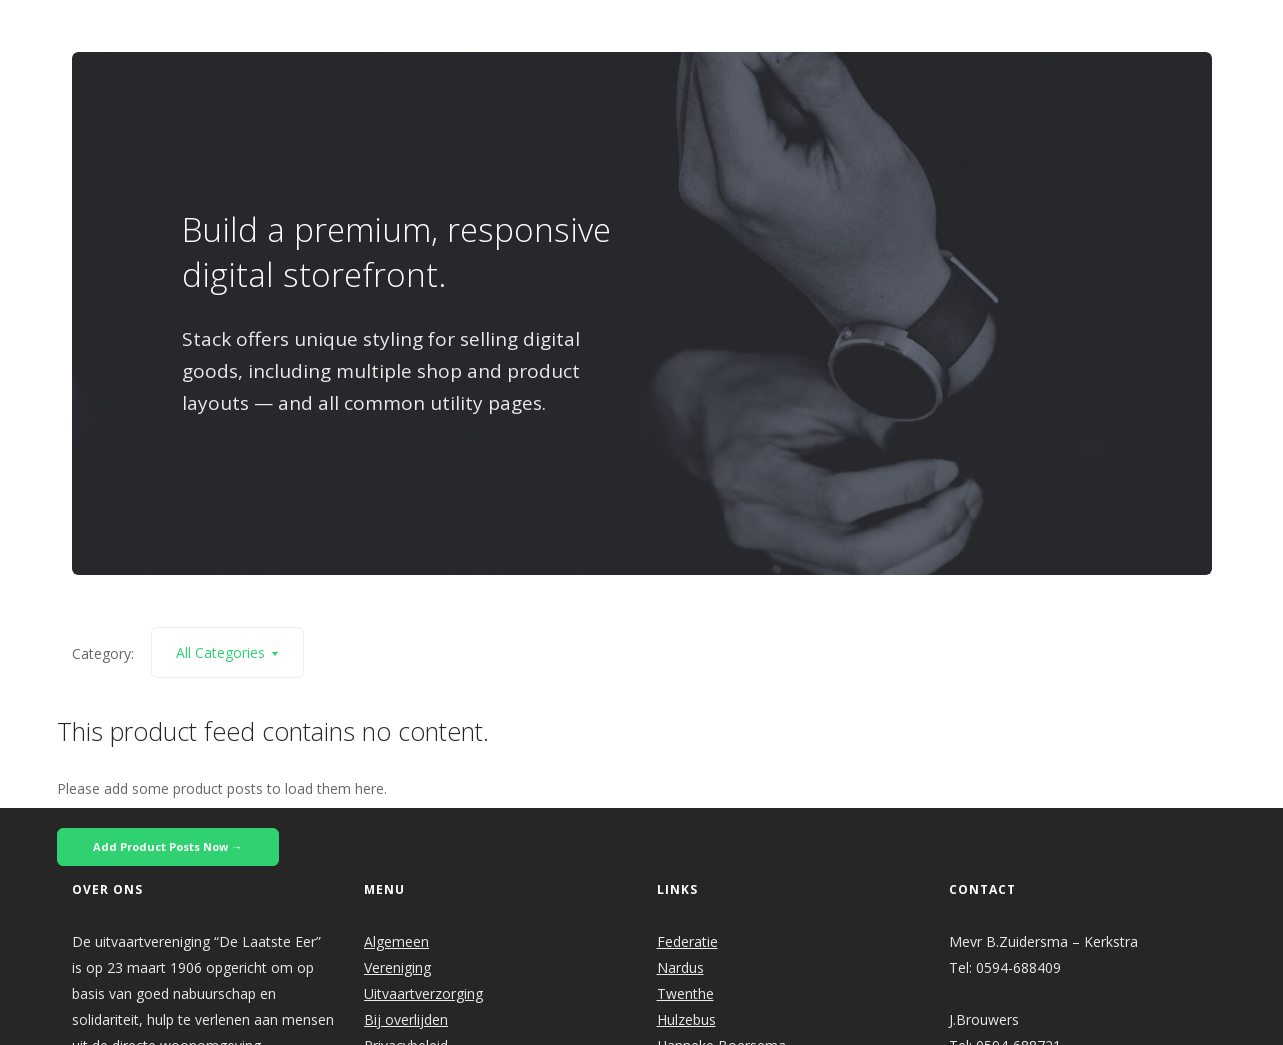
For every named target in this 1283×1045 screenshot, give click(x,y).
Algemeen (396, 941)
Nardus (680, 967)
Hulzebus (686, 1019)
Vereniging (397, 967)
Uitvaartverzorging (423, 993)
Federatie (687, 941)
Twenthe (685, 993)
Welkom (484, 26)
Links (916, 26)
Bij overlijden (406, 1019)
